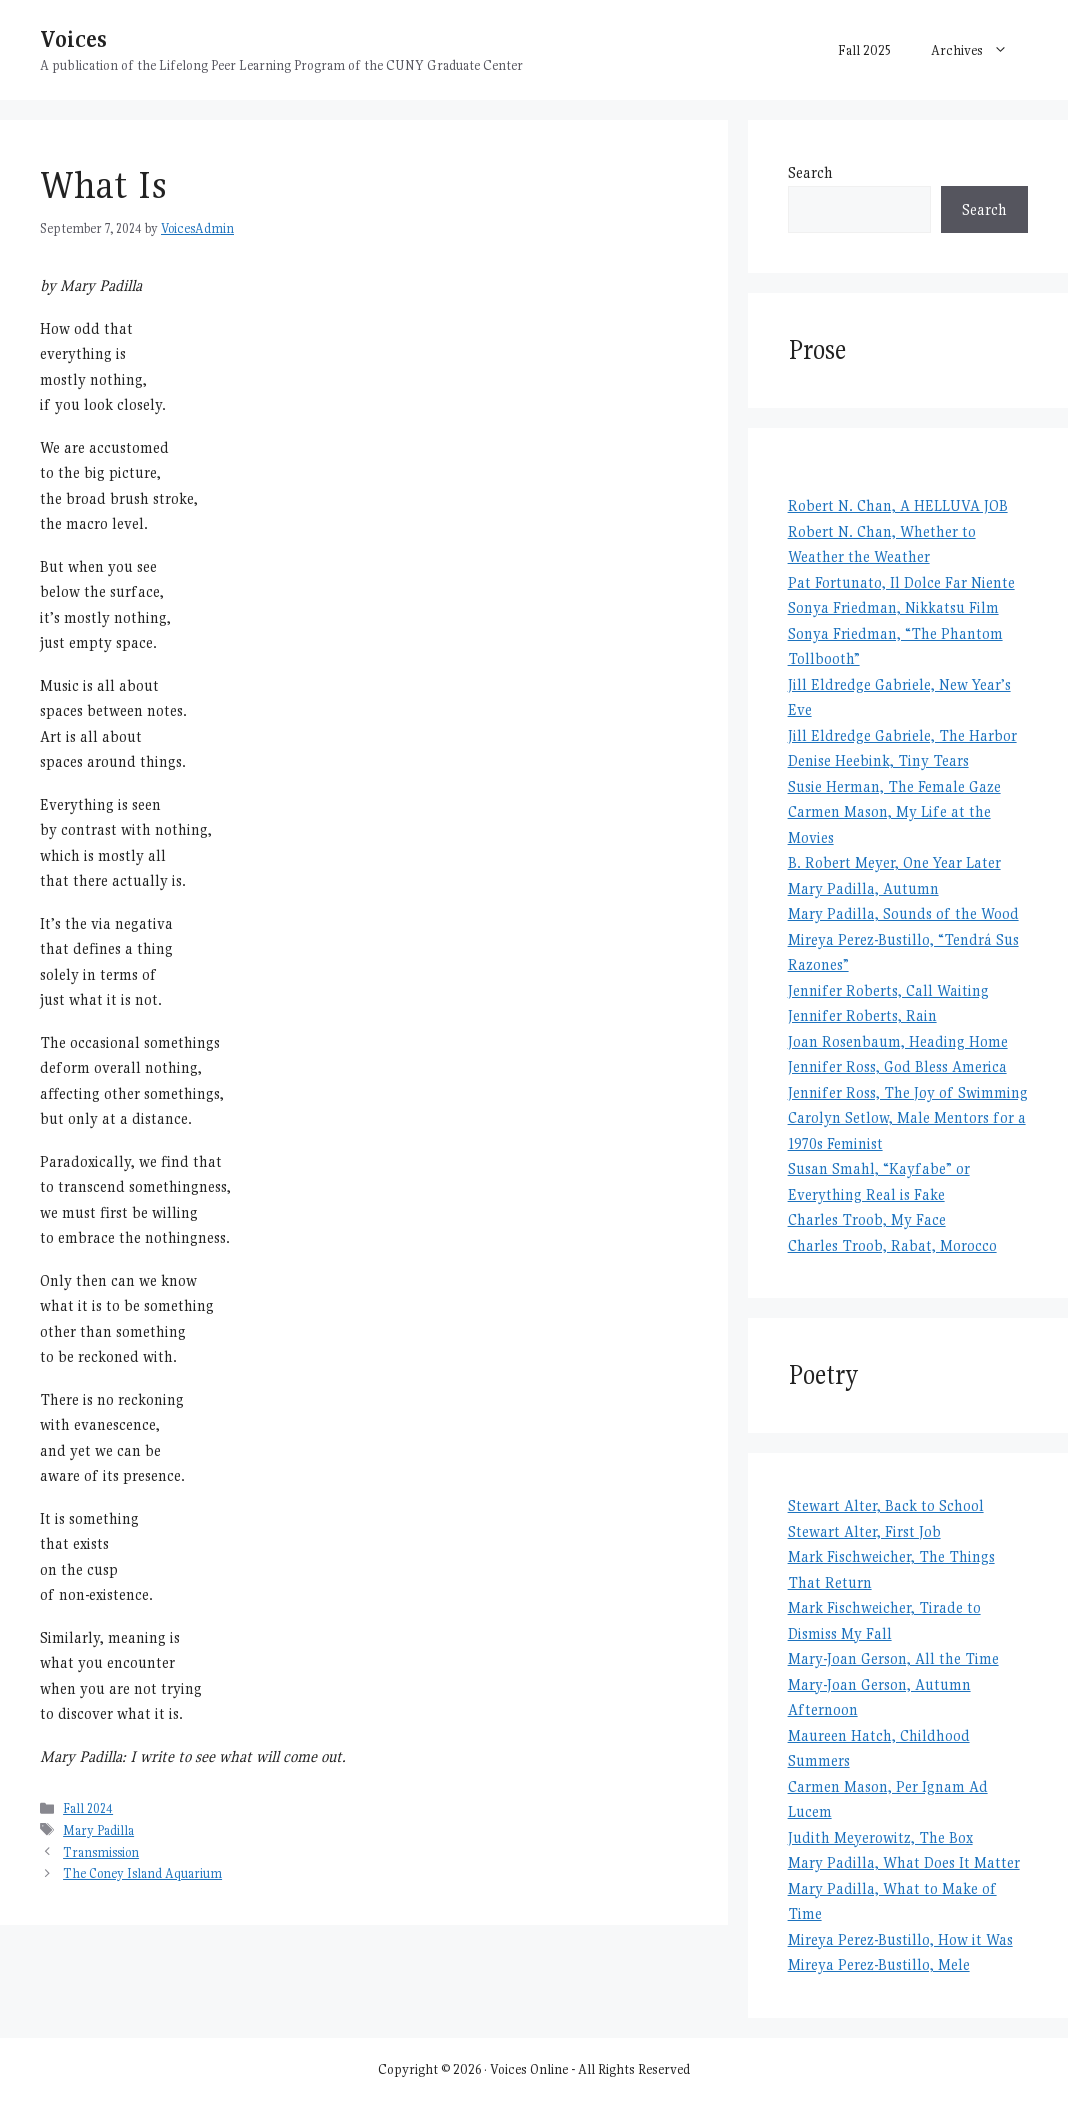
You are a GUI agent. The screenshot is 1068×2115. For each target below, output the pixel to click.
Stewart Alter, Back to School (886, 1505)
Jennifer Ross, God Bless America (897, 1066)
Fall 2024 (88, 1808)
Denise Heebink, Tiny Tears (878, 760)
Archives (979, 50)
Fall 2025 (864, 50)
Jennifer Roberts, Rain (862, 1015)
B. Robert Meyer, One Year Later (894, 862)
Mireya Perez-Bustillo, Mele (879, 1964)
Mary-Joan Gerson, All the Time (893, 1658)
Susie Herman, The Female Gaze (894, 786)
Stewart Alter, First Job (864, 1531)
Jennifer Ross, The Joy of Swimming (908, 1092)
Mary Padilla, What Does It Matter (904, 1862)
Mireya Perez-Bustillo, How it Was (900, 1939)
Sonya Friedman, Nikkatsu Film (893, 607)
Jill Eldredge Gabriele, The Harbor (902, 735)
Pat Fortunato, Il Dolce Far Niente (901, 582)
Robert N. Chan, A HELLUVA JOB (898, 505)
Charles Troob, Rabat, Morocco (892, 1245)
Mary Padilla (98, 1830)
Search (810, 172)
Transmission (101, 1852)
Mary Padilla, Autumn (863, 888)
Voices (73, 38)
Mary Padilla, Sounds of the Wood (903, 913)
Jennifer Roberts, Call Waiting (888, 990)
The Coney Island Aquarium (142, 1873)
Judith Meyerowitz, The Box (880, 1837)
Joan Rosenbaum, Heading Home (898, 1041)
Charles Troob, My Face (867, 1219)
